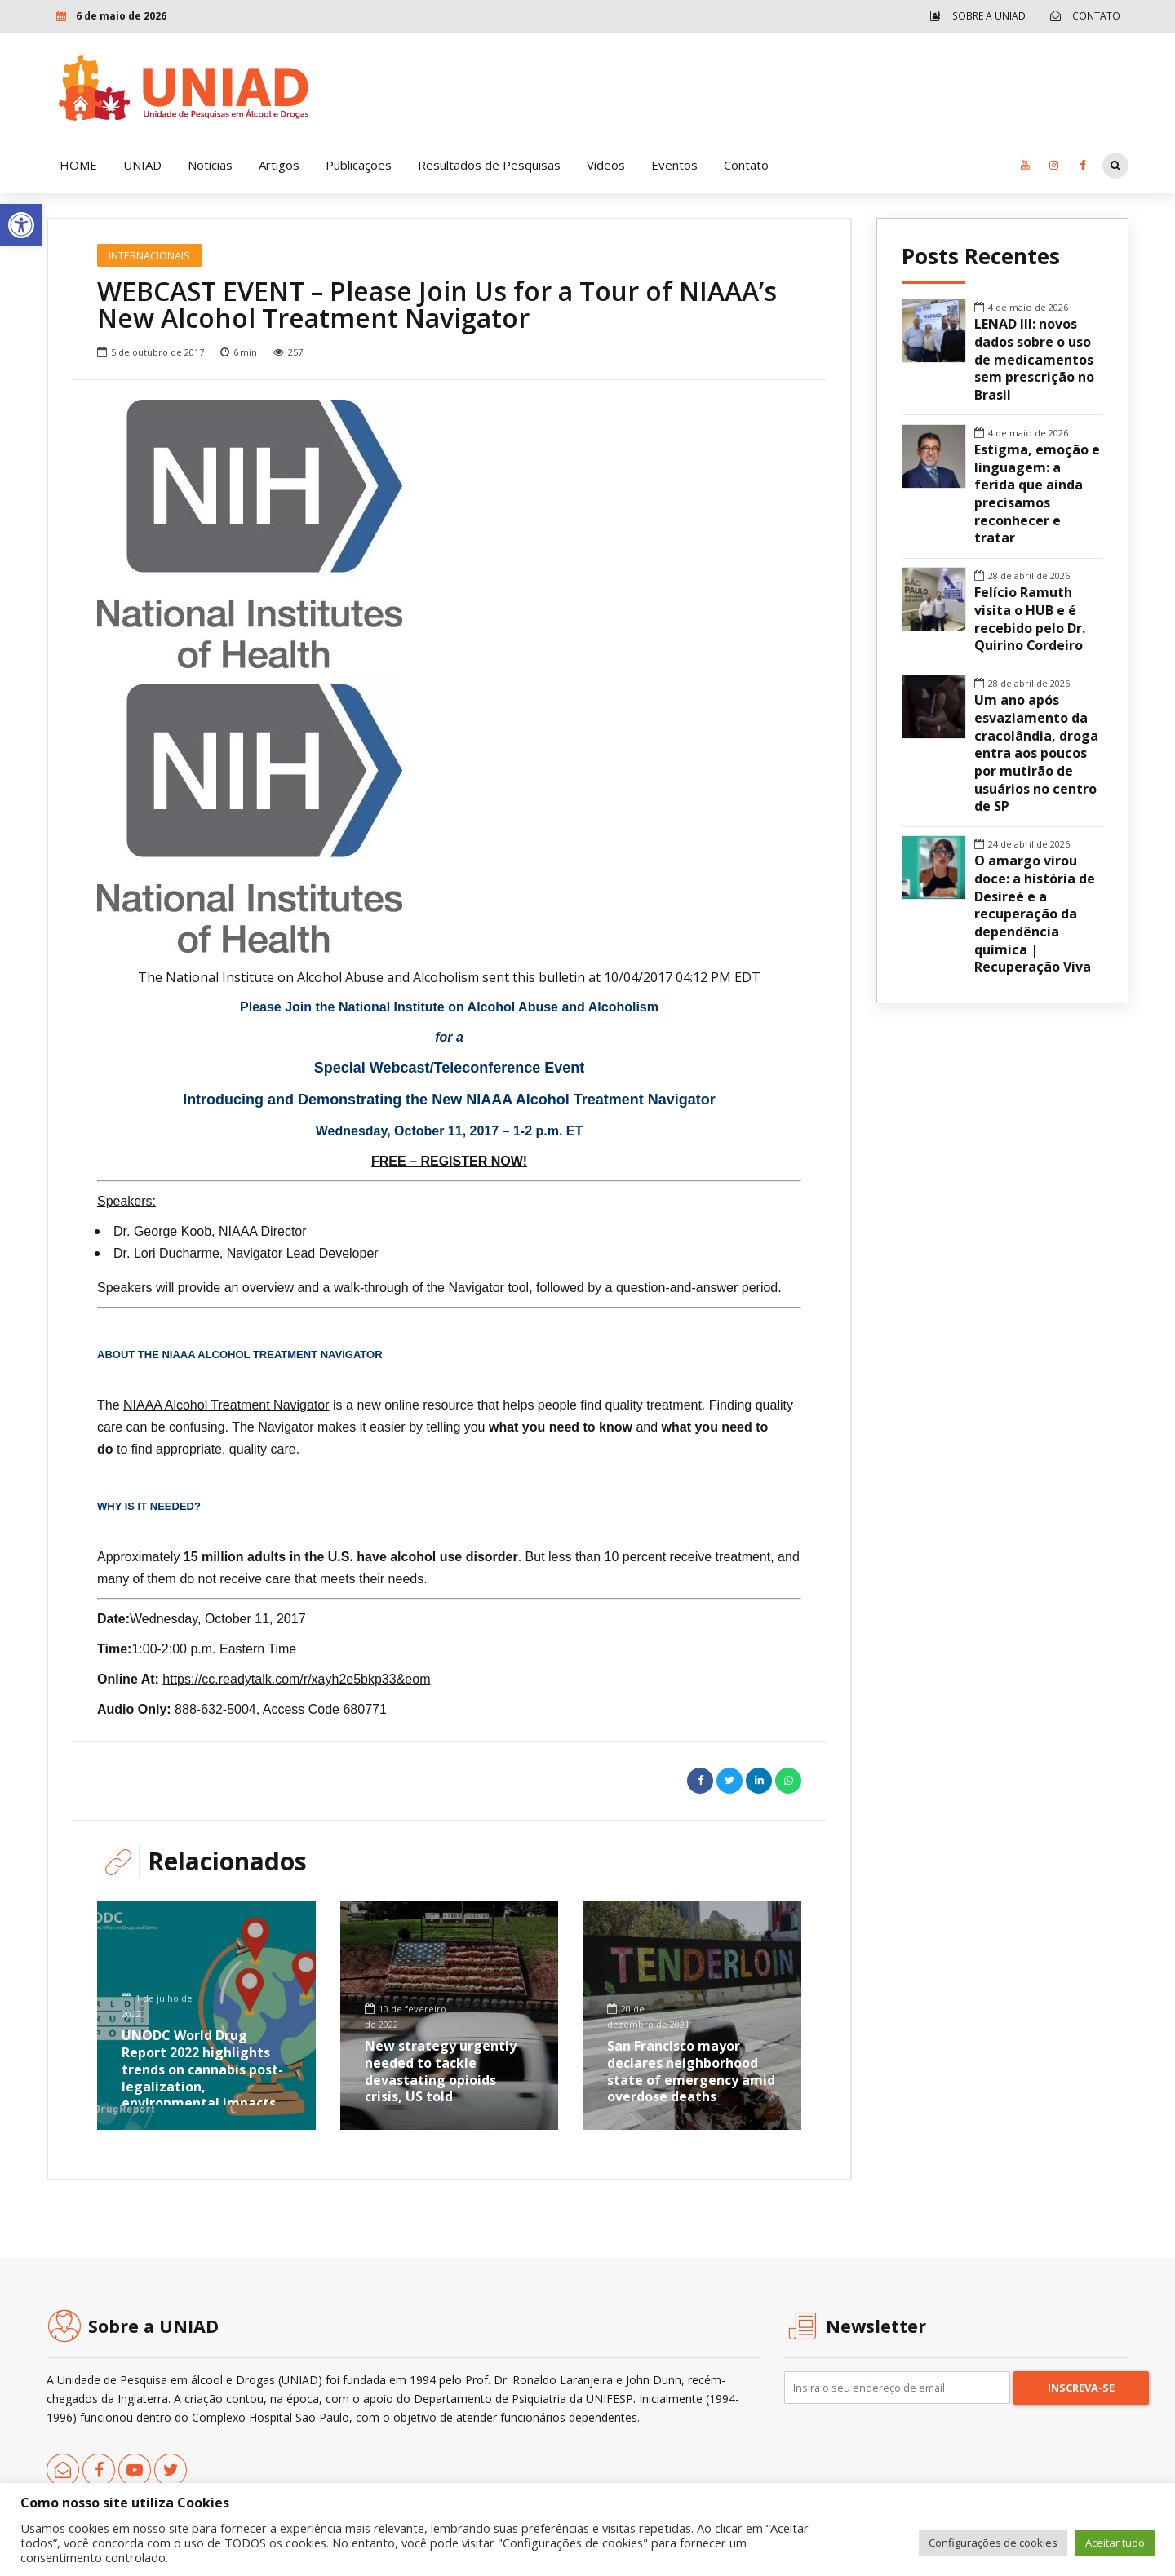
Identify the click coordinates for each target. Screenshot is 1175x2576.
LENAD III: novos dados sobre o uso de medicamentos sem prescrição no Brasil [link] (1034, 360)
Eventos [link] (674, 165)
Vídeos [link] (606, 165)
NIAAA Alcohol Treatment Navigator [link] (226, 1405)
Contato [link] (746, 165)
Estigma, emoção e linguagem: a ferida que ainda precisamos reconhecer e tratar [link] (1037, 494)
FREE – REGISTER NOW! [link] (449, 1161)
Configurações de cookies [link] (993, 2542)
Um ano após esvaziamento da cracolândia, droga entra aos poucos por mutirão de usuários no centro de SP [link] (1036, 753)
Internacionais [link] (149, 255)
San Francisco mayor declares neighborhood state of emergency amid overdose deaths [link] (691, 2071)
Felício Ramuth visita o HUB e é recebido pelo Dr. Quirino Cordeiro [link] (1029, 619)
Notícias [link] (210, 165)
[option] (449, 534)
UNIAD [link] (142, 165)
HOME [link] (78, 165)
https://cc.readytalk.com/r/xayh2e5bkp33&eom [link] (296, 1679)
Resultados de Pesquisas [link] (489, 165)
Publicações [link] (359, 165)
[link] (21, 225)
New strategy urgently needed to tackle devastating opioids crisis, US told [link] (441, 2071)
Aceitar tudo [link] (1115, 2542)
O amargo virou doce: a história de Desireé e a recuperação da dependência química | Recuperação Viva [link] (1034, 914)
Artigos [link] (279, 165)
